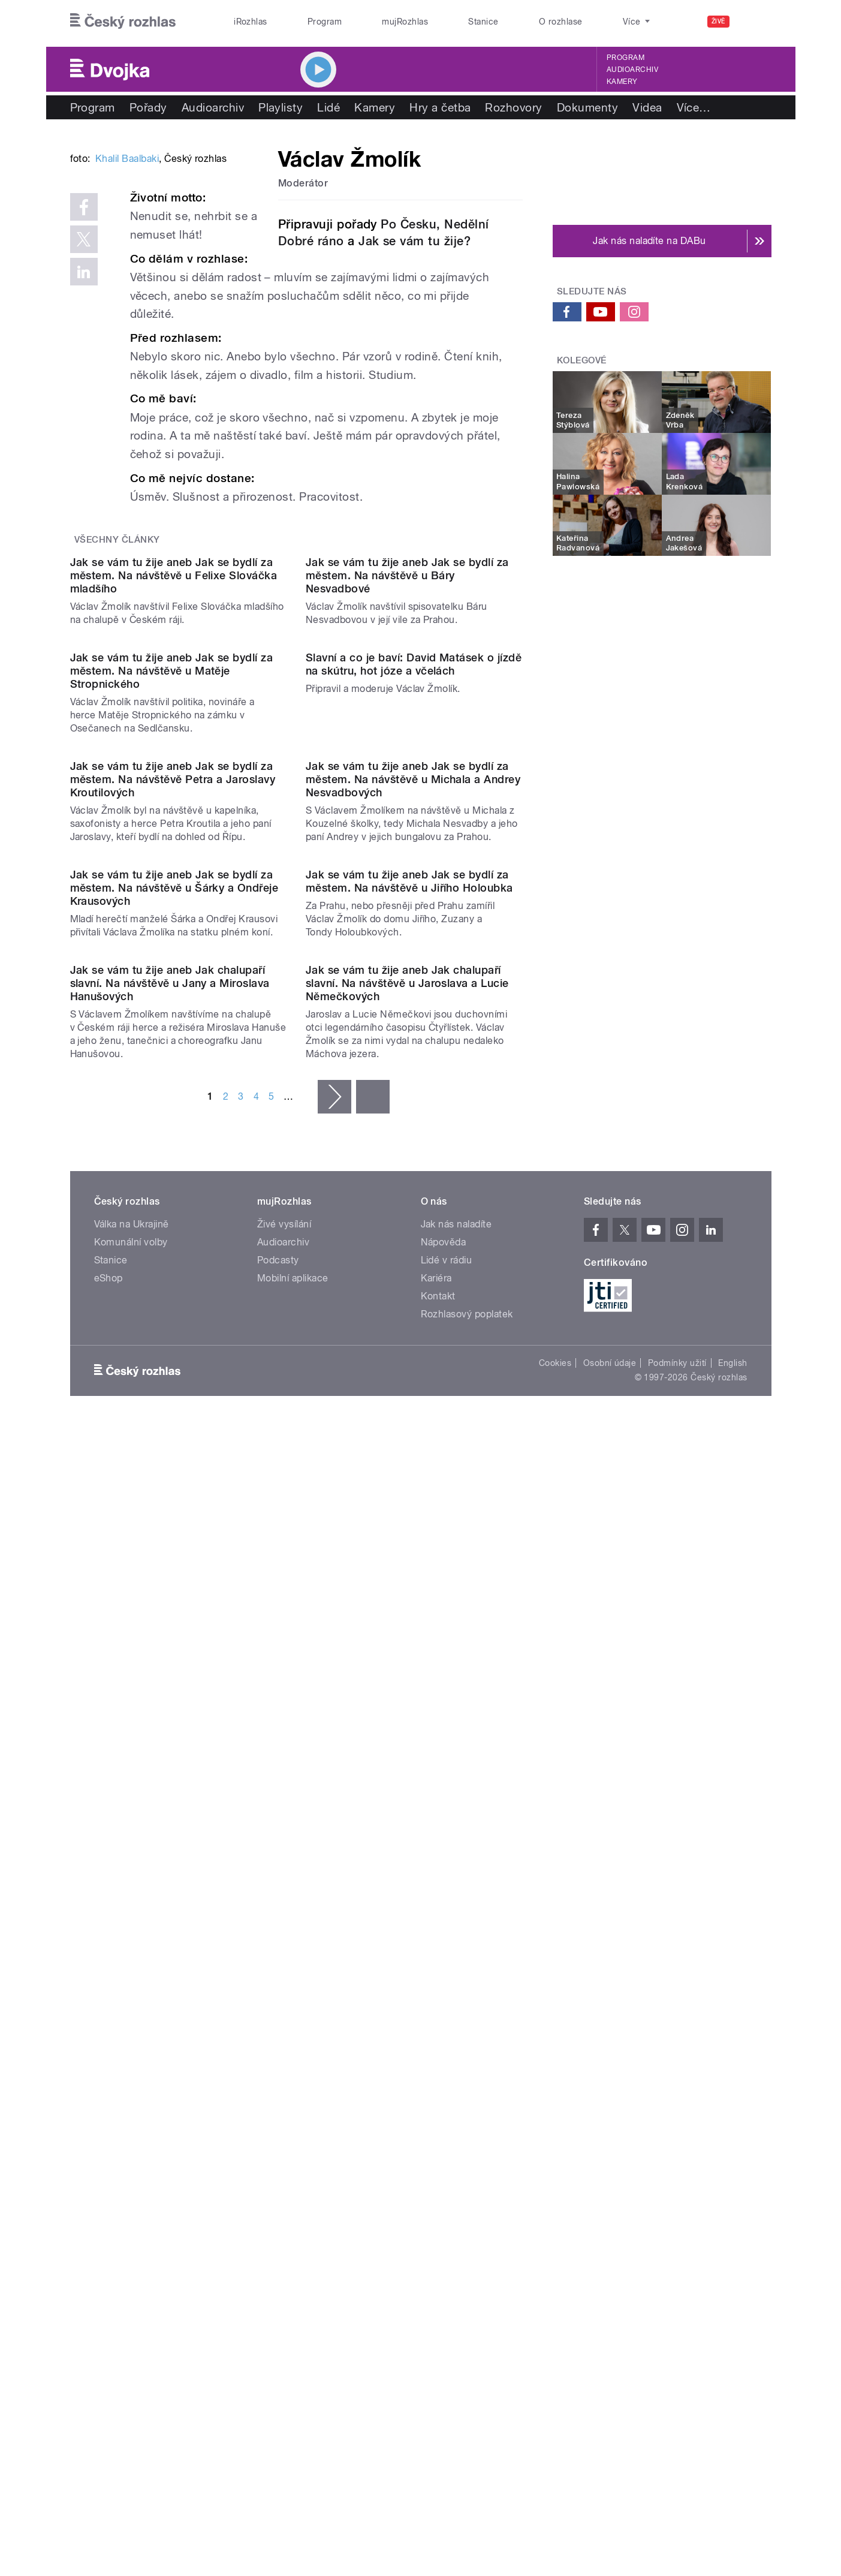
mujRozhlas (405, 21)
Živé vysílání (284, 1997)
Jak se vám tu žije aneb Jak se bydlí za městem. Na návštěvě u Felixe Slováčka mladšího (174, 860)
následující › (334, 1869)
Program (325, 21)
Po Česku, (410, 224)
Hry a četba (440, 107)
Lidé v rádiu (446, 2033)
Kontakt (438, 2069)
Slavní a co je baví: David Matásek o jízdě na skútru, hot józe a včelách (414, 1071)
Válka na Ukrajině (131, 1997)
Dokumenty (587, 107)
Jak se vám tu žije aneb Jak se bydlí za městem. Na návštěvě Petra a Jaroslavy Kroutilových (173, 1308)
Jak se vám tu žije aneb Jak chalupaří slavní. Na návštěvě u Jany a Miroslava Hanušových (170, 1755)
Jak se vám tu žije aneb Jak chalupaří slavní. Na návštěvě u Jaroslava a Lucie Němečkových (407, 1755)
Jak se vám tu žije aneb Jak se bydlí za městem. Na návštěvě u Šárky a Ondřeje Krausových (174, 1538)
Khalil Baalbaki (127, 339)
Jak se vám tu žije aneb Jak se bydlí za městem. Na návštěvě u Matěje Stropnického (171, 1077)
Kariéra (436, 2051)
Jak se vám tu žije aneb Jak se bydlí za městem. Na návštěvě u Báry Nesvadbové (407, 860)
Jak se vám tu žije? (414, 241)
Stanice (483, 21)
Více (694, 107)
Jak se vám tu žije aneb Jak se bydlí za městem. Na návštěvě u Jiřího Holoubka (409, 1532)
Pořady (148, 107)
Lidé (328, 107)
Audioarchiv (632, 69)
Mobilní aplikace (292, 2051)
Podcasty (278, 2033)
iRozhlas (250, 21)
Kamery (622, 81)
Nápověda (443, 2015)
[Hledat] (755, 21)
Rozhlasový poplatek (467, 2087)
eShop (108, 2051)
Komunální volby (131, 2015)
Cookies (555, 2136)
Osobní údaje (610, 2136)
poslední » (373, 1869)
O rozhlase (561, 21)
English (732, 2136)
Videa (647, 107)
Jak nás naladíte (456, 1997)
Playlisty (280, 107)
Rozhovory (513, 107)
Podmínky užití (677, 2136)
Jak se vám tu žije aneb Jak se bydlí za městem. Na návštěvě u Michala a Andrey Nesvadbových (413, 1308)
